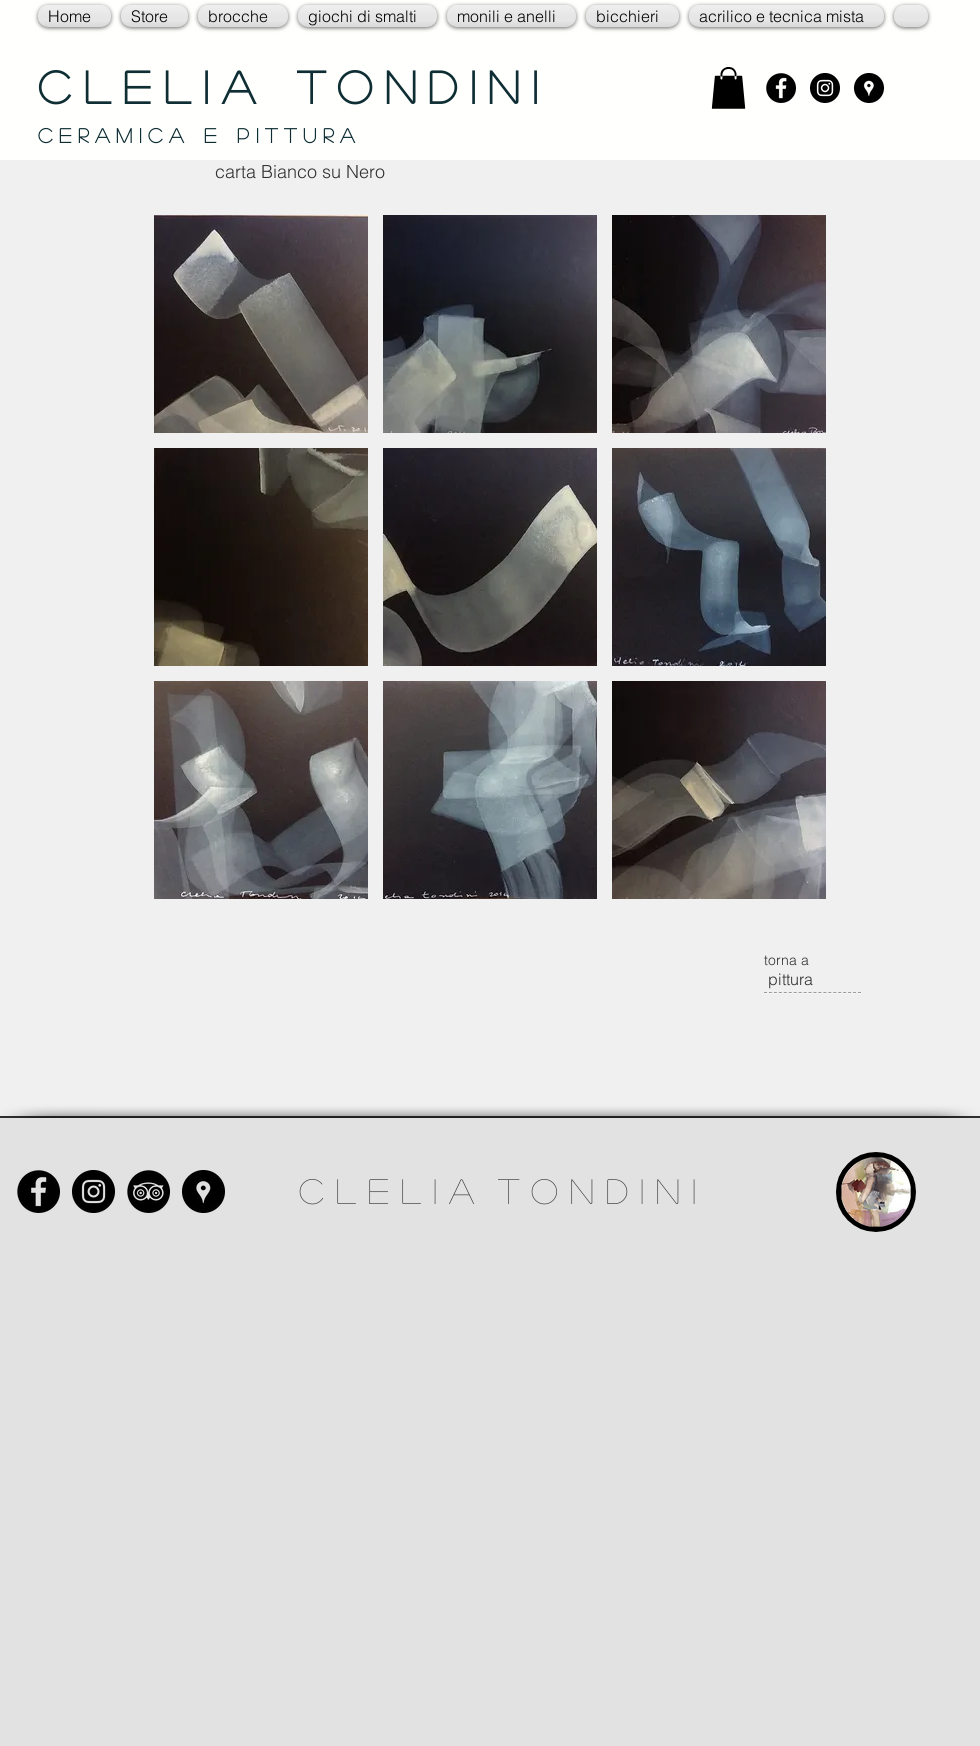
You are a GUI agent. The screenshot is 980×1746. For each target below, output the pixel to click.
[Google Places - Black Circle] (869, 88)
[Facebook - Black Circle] (781, 88)
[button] (154, 16)
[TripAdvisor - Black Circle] (148, 1191)
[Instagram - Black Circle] (825, 88)
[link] (728, 88)
